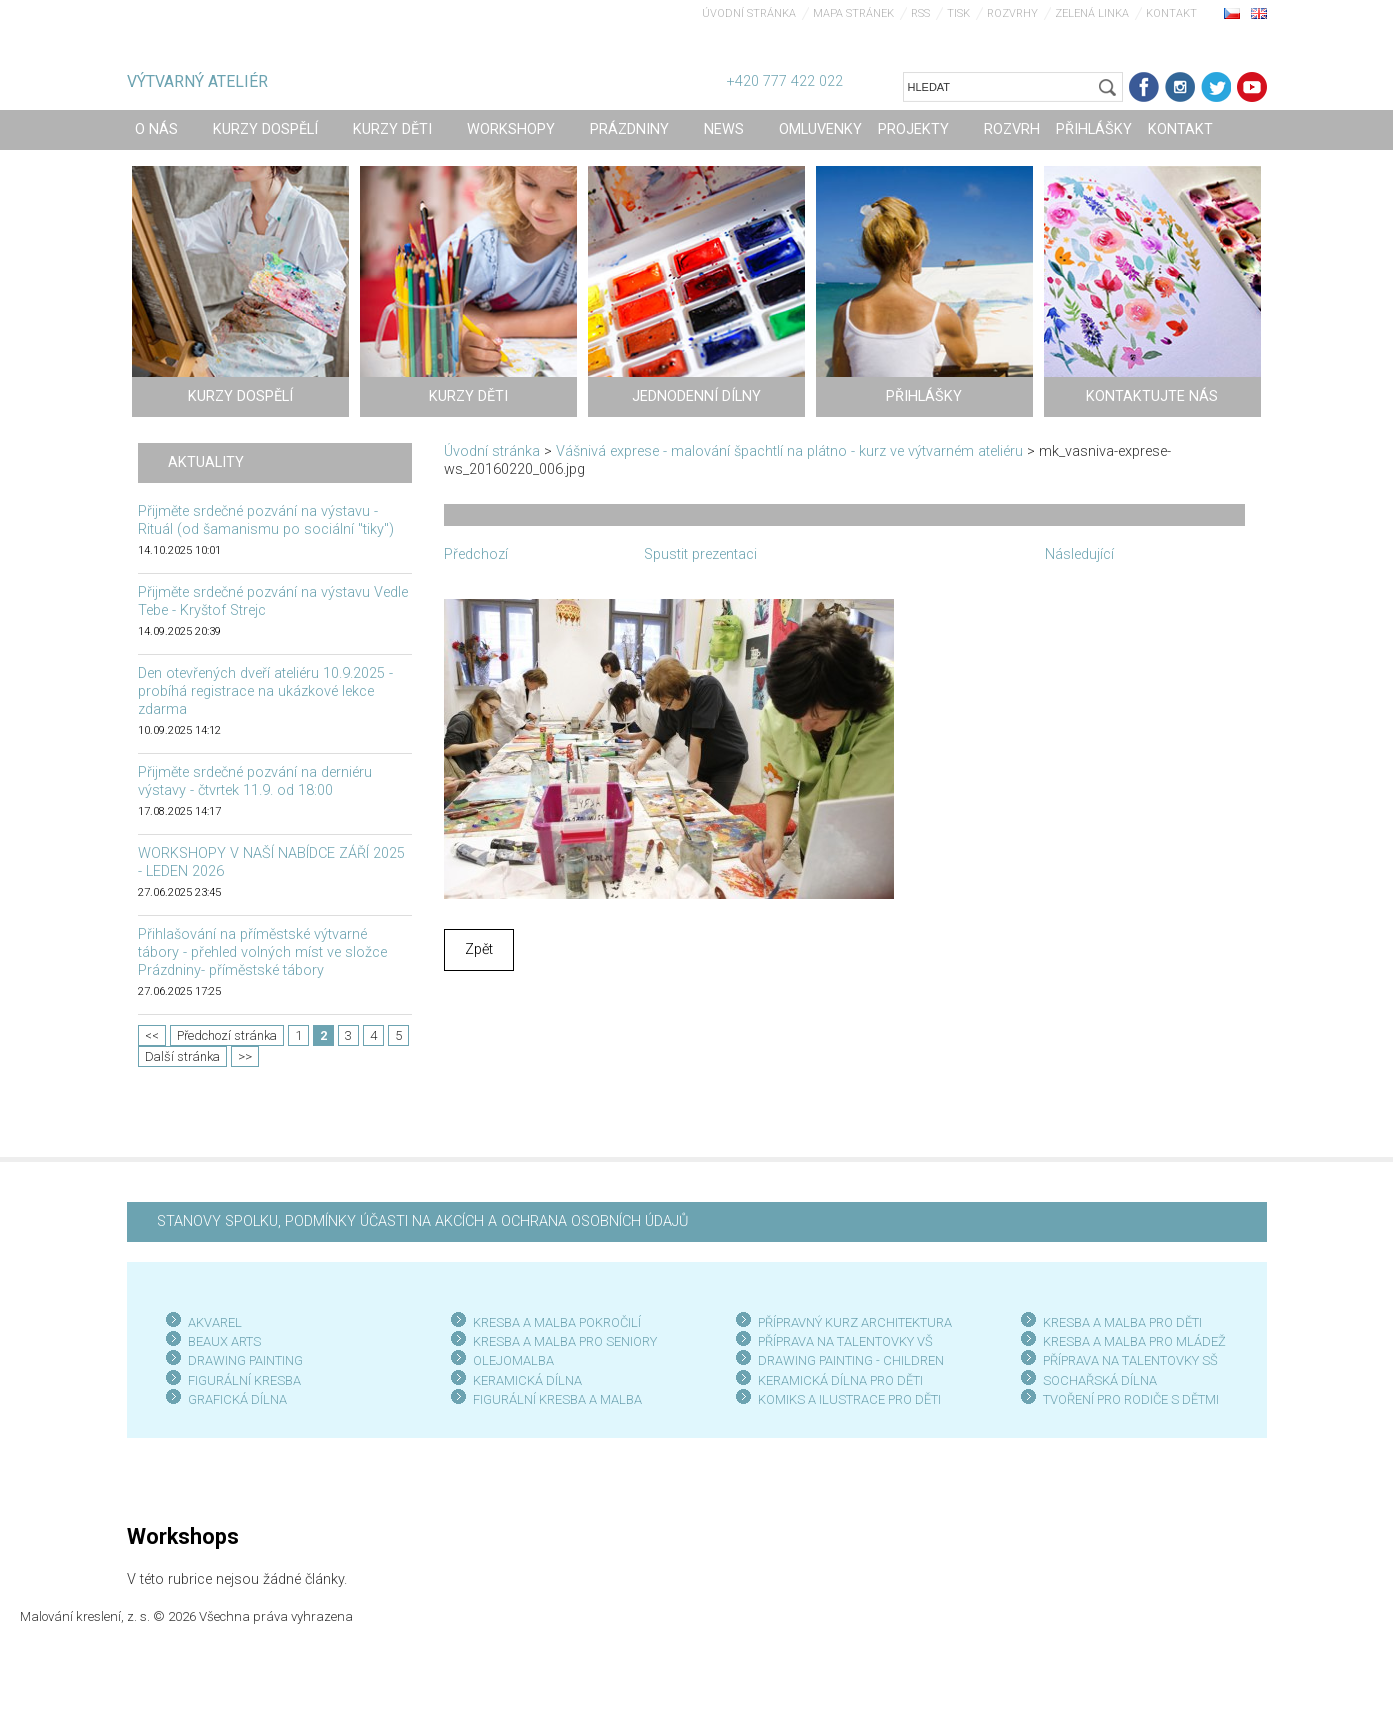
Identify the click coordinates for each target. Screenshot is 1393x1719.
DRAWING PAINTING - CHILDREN (851, 1360)
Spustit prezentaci (700, 554)
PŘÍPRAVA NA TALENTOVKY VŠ (845, 1341)
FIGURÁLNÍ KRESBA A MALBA (557, 1399)
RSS (920, 13)
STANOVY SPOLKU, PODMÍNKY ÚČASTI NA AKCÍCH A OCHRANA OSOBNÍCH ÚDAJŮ (422, 1221)
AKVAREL (215, 1322)
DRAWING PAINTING (245, 1360)
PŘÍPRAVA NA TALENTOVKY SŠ (1130, 1360)
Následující (1079, 554)
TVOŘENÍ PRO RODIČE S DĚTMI (1131, 1399)
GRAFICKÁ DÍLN (233, 1399)
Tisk (958, 13)
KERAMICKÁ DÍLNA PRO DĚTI (840, 1380)
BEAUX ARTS (224, 1341)
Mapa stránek (853, 13)
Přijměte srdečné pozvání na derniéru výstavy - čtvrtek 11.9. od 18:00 (255, 781)
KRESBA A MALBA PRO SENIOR (561, 1341)
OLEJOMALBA (513, 1360)
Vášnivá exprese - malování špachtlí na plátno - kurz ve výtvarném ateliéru (789, 451)
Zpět (479, 949)
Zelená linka (1092, 13)
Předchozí (476, 554)
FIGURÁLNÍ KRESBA (244, 1380)
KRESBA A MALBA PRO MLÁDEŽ (1134, 1341)
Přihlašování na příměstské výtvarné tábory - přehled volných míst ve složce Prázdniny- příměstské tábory (262, 952)
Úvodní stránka (749, 13)
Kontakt (1171, 13)
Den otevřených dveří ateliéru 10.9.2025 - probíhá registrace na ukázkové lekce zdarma (265, 691)
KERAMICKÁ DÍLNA (527, 1380)
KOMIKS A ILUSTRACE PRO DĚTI (849, 1399)
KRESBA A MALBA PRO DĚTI (1122, 1322)
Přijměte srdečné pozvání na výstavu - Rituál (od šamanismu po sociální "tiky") (266, 520)
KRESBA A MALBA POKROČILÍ (557, 1322)
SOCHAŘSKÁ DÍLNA (1100, 1380)
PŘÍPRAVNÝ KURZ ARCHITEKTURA (855, 1322)
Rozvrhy (1012, 13)
